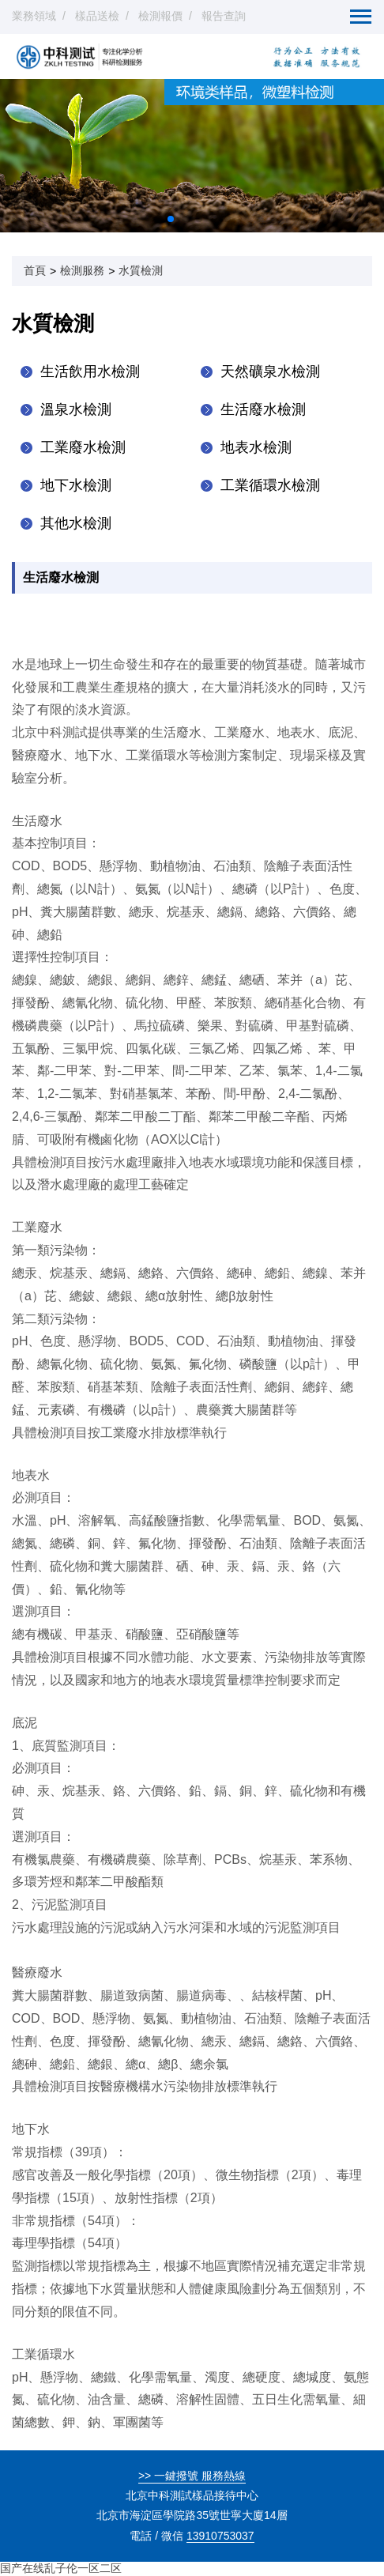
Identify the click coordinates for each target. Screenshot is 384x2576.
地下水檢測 (75, 485)
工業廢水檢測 (83, 447)
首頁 (35, 270)
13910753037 (220, 2535)
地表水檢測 (256, 447)
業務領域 (34, 15)
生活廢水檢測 (263, 409)
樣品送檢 (97, 15)
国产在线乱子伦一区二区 (61, 2568)
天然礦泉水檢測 (270, 371)
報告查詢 (223, 15)
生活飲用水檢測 (90, 371)
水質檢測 (141, 270)
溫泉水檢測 (75, 409)
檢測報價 (160, 15)
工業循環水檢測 (270, 485)
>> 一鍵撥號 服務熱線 (192, 2475)
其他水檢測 (75, 523)
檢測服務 (82, 270)
